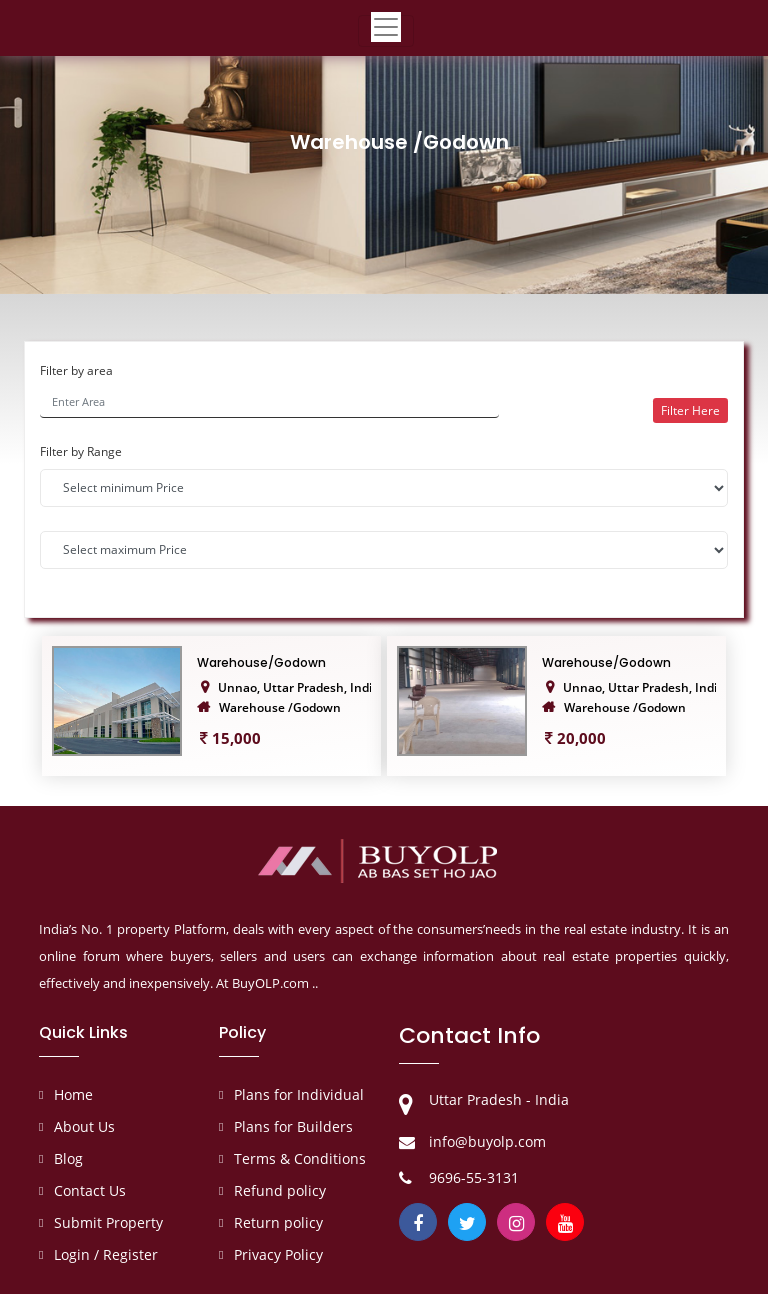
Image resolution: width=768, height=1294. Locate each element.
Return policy (278, 1222)
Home (73, 1094)
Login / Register (106, 1254)
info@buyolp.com (487, 1141)
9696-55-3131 (474, 1177)
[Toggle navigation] (386, 31)
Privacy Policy (278, 1254)
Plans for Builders (293, 1126)
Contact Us (90, 1190)
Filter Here (690, 410)
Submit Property (108, 1222)
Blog (68, 1158)
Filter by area (76, 370)
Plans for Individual (299, 1094)
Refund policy (280, 1190)
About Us (84, 1126)
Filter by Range (81, 451)
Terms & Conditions (300, 1158)
